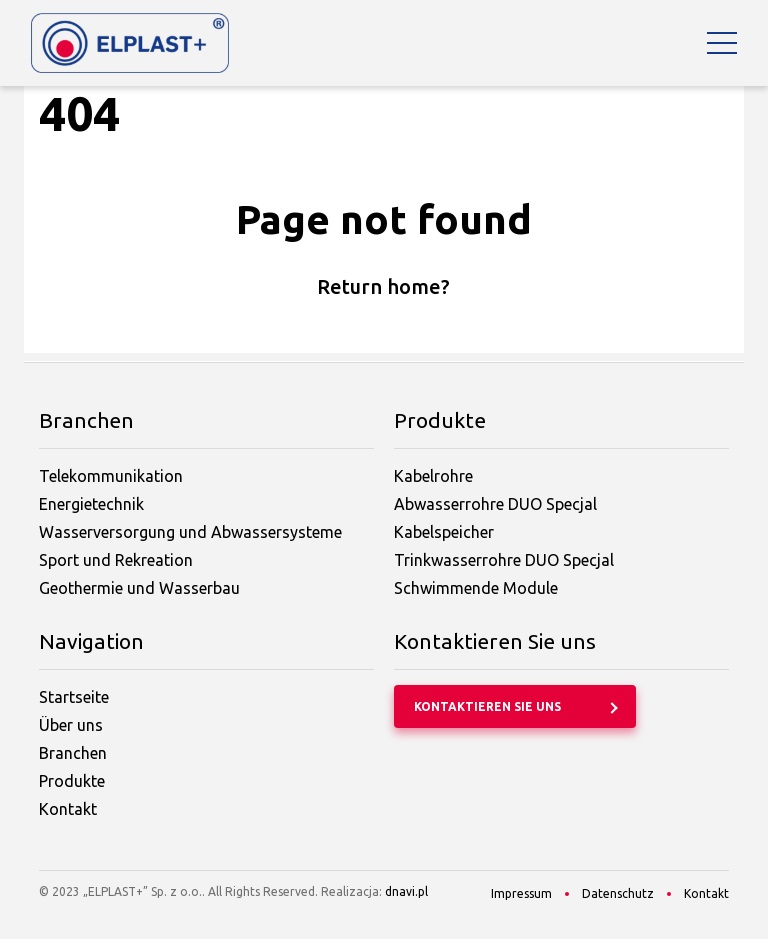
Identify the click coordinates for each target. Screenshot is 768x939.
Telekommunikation (111, 476)
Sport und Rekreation (116, 560)
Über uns (71, 725)
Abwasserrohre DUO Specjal (495, 504)
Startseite (74, 697)
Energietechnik (91, 504)
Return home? (383, 286)
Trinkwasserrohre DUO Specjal (504, 560)
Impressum (521, 893)
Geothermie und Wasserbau (139, 588)
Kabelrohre (433, 476)
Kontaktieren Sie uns (487, 706)
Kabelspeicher (444, 532)
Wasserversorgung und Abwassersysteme (190, 532)
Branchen (73, 753)
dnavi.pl (406, 891)
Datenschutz (618, 893)
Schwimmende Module (476, 588)
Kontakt (68, 809)
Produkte (72, 781)
